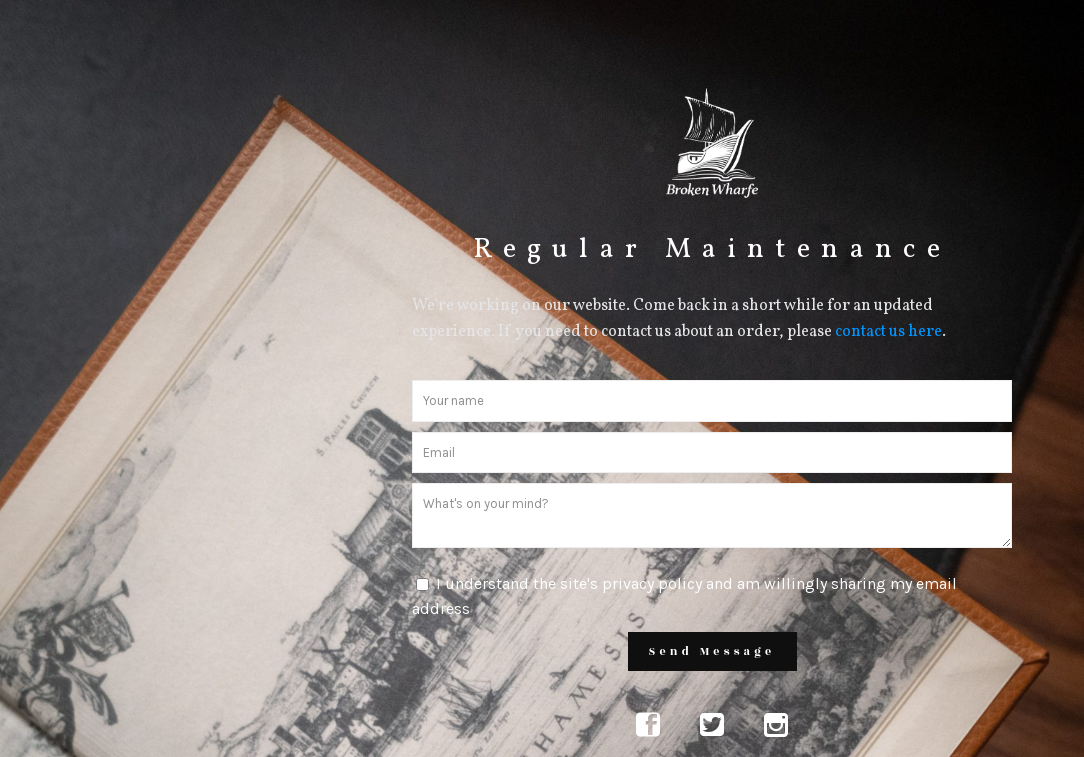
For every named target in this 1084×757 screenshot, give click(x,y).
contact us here (888, 332)
